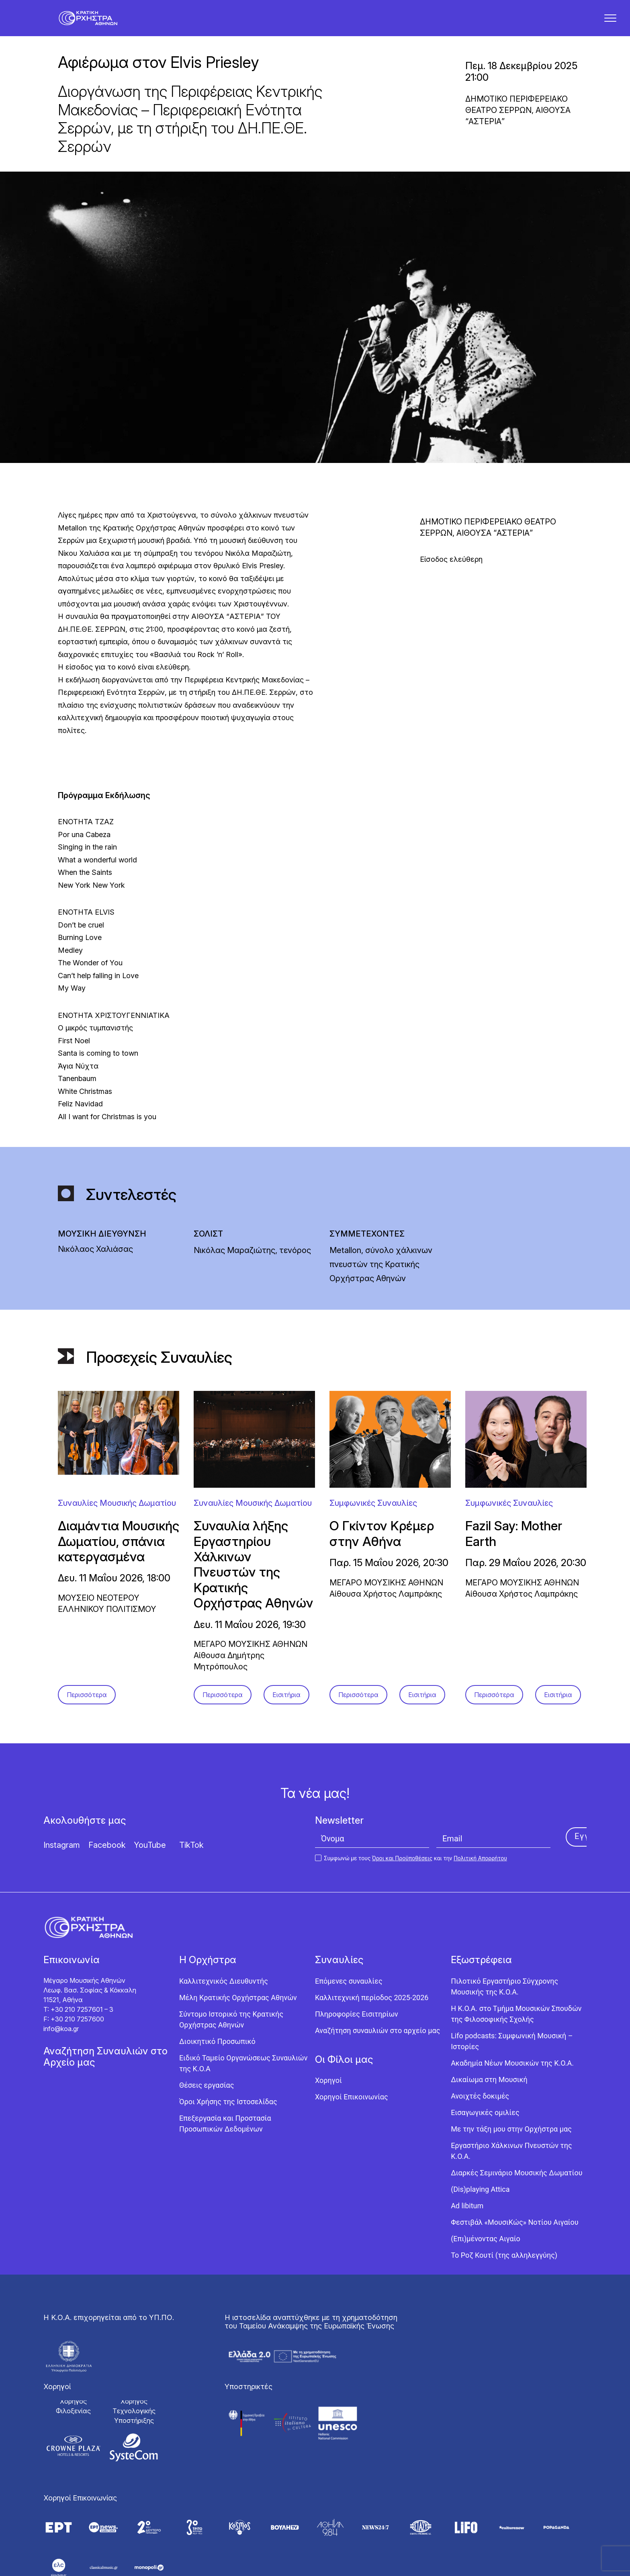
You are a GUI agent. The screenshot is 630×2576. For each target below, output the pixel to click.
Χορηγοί (328, 2090)
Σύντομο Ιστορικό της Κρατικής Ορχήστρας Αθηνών (231, 2029)
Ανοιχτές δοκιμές (480, 2105)
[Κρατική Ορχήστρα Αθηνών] (93, 23)
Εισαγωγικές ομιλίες (485, 2122)
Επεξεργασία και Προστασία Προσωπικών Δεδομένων (225, 2133)
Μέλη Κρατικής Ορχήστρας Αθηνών (238, 2007)
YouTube (150, 1854)
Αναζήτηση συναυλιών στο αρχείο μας (377, 2040)
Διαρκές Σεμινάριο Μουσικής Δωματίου (516, 2182)
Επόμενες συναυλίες (348, 1990)
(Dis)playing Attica (480, 2199)
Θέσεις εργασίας (206, 2095)
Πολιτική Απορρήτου (480, 1868)
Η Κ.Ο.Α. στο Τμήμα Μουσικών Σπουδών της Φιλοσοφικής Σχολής (516, 2023)
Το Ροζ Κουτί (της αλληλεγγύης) (504, 2265)
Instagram (61, 1854)
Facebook (107, 1854)
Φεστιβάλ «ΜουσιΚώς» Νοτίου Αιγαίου (514, 2232)
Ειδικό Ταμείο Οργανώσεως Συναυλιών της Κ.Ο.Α (243, 2073)
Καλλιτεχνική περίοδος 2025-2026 (371, 2007)
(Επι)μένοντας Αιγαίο (485, 2248)
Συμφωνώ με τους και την (411, 1868)
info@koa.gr (61, 2038)
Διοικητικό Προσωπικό (217, 2051)
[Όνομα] (372, 1848)
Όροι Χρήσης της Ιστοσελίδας (228, 2111)
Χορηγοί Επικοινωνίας (351, 2106)
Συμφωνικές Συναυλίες (373, 1512)
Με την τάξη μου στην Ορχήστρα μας (511, 2138)
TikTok (191, 1854)
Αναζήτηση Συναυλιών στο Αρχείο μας (105, 2066)
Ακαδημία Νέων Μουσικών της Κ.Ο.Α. (512, 2072)
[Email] (493, 1848)
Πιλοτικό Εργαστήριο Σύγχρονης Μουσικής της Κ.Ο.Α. (504, 1996)
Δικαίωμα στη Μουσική (489, 2089)
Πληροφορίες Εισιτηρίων (356, 2023)
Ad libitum (467, 2215)
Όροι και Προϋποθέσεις (402, 1868)
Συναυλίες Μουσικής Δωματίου (117, 1512)
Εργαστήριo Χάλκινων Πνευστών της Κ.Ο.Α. (511, 2160)
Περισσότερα (87, 1704)
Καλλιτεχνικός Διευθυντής (223, 1990)
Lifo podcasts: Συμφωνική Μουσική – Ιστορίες (512, 2050)
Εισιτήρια (286, 1704)
